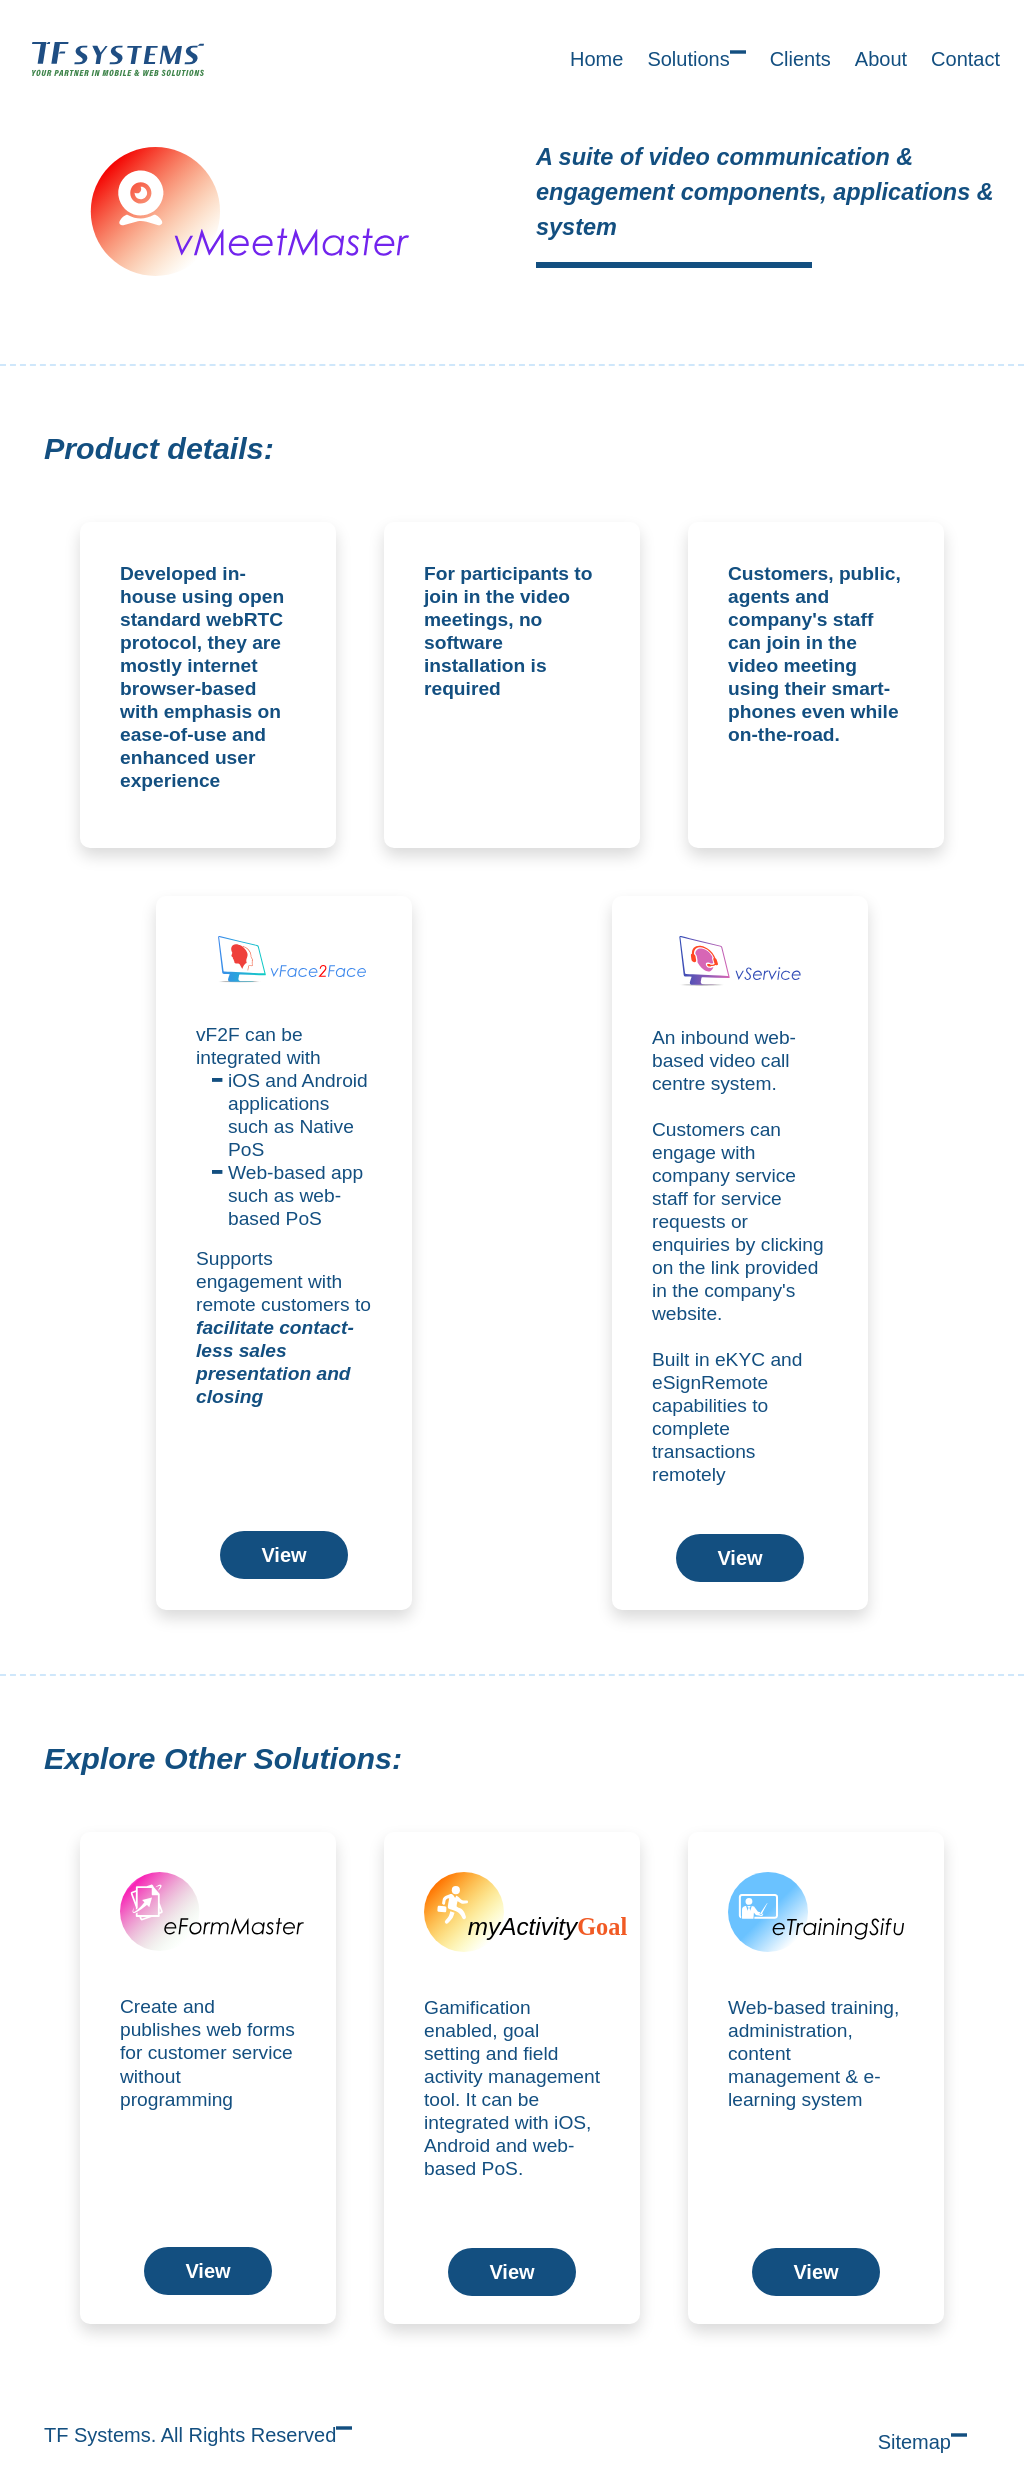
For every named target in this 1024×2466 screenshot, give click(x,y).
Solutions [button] (696, 57)
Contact (965, 59)
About (881, 59)
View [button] (283, 1555)
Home (596, 59)
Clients (800, 59)
